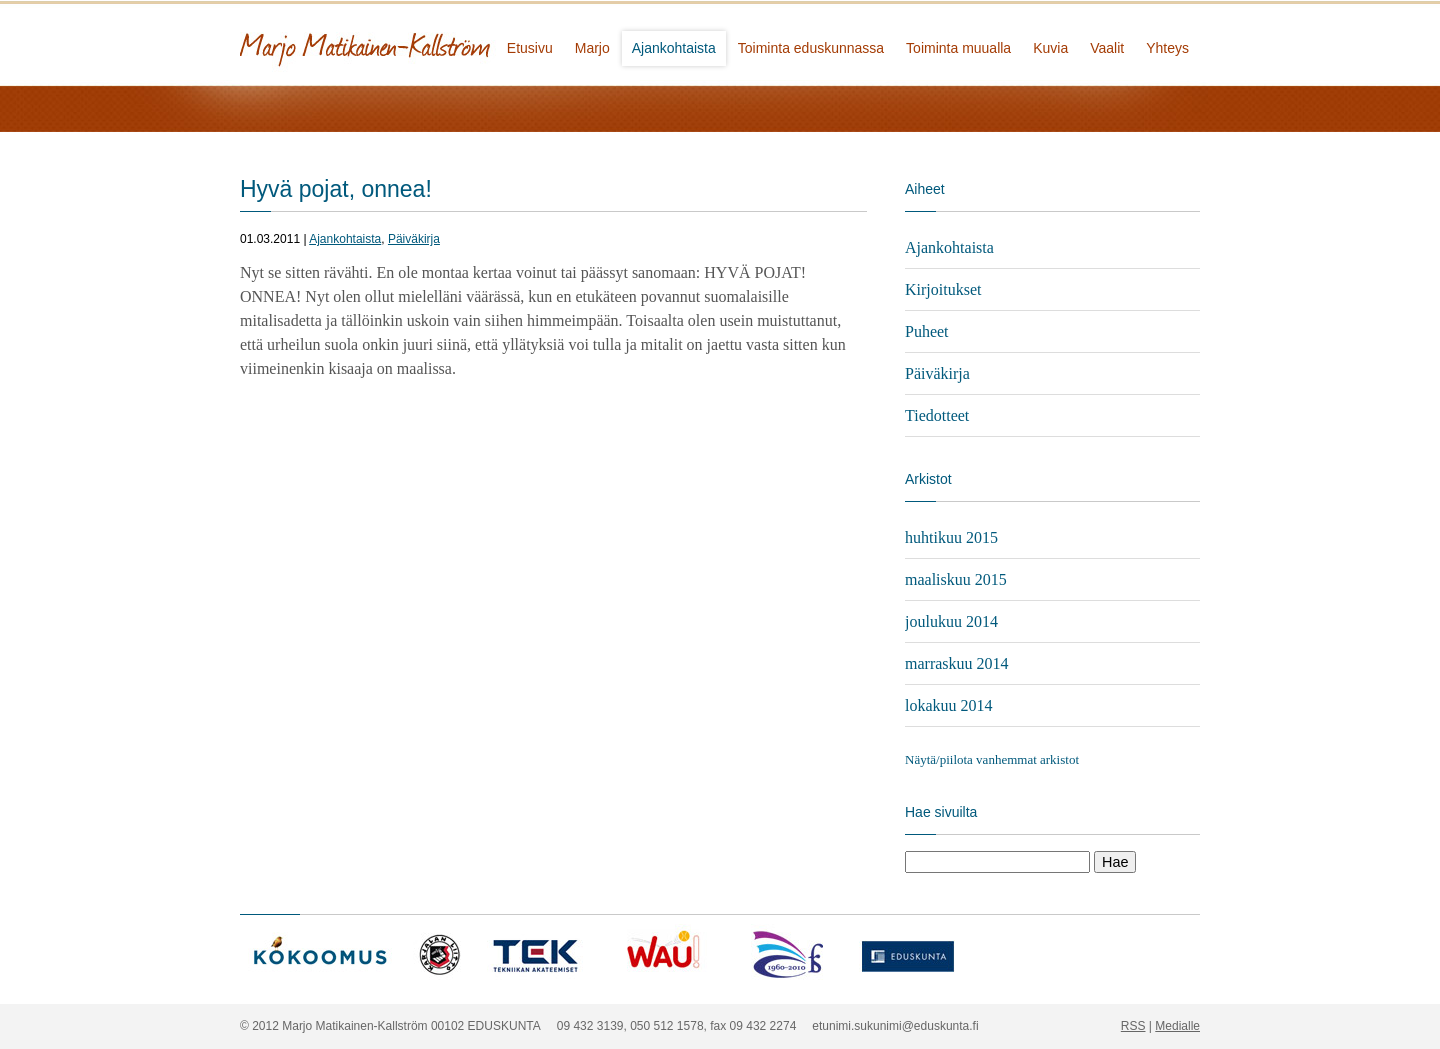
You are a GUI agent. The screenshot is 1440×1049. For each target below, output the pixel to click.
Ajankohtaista (674, 48)
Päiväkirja (414, 239)
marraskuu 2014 (957, 663)
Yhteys (1167, 48)
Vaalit (1107, 48)
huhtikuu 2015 (951, 537)
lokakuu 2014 (949, 705)
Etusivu (530, 48)
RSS (1133, 1026)
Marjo (592, 48)
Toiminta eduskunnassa (811, 48)
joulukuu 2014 (951, 621)
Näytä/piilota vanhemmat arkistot (992, 759)
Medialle (1177, 1026)
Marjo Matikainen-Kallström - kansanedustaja (440, 42)
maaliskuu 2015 (956, 579)
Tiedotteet (937, 415)
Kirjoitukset (943, 289)
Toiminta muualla (958, 48)
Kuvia (1050, 48)
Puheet (927, 331)
